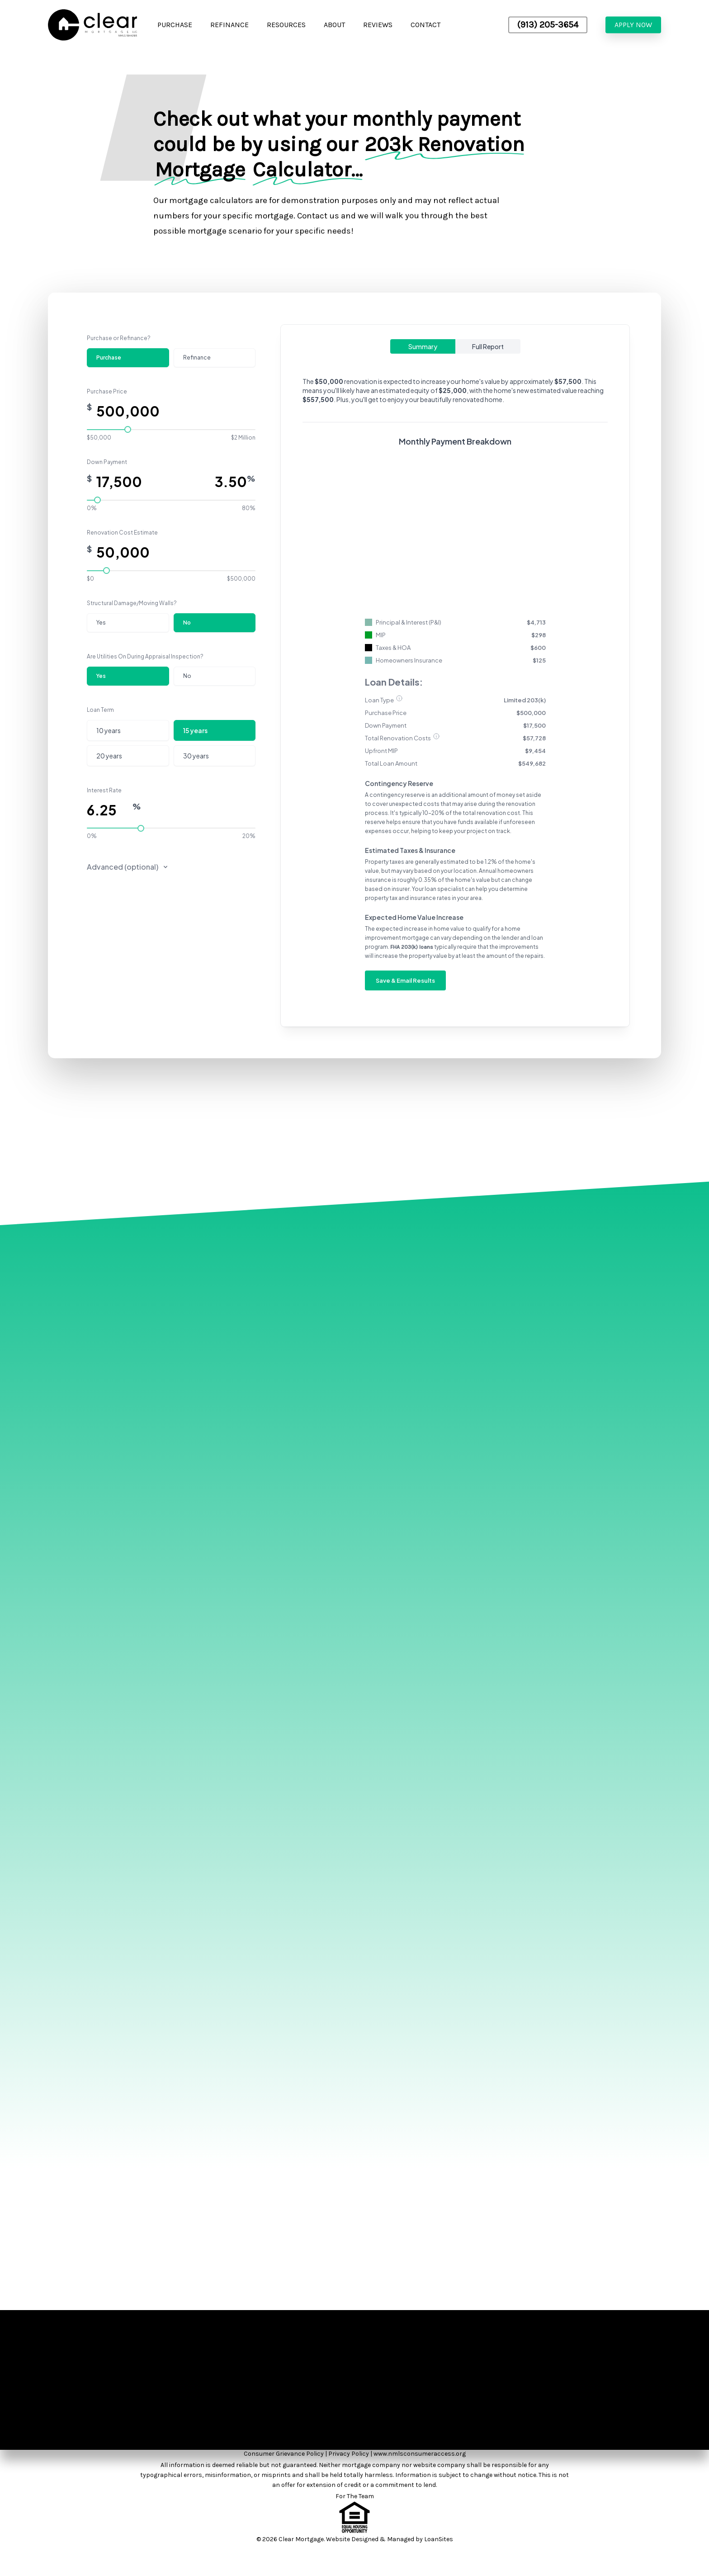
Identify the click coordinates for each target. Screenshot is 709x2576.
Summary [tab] (422, 346)
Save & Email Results (405, 980)
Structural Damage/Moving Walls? (132, 603)
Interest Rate (104, 790)
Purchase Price (107, 391)
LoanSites (438, 2539)
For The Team (355, 2496)
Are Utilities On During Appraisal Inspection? (145, 656)
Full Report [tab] (488, 346)
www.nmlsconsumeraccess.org (419, 2454)
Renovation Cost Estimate (122, 532)
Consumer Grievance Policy (284, 2454)
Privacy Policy (348, 2454)
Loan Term (100, 709)
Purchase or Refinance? (119, 338)
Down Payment (107, 462)
